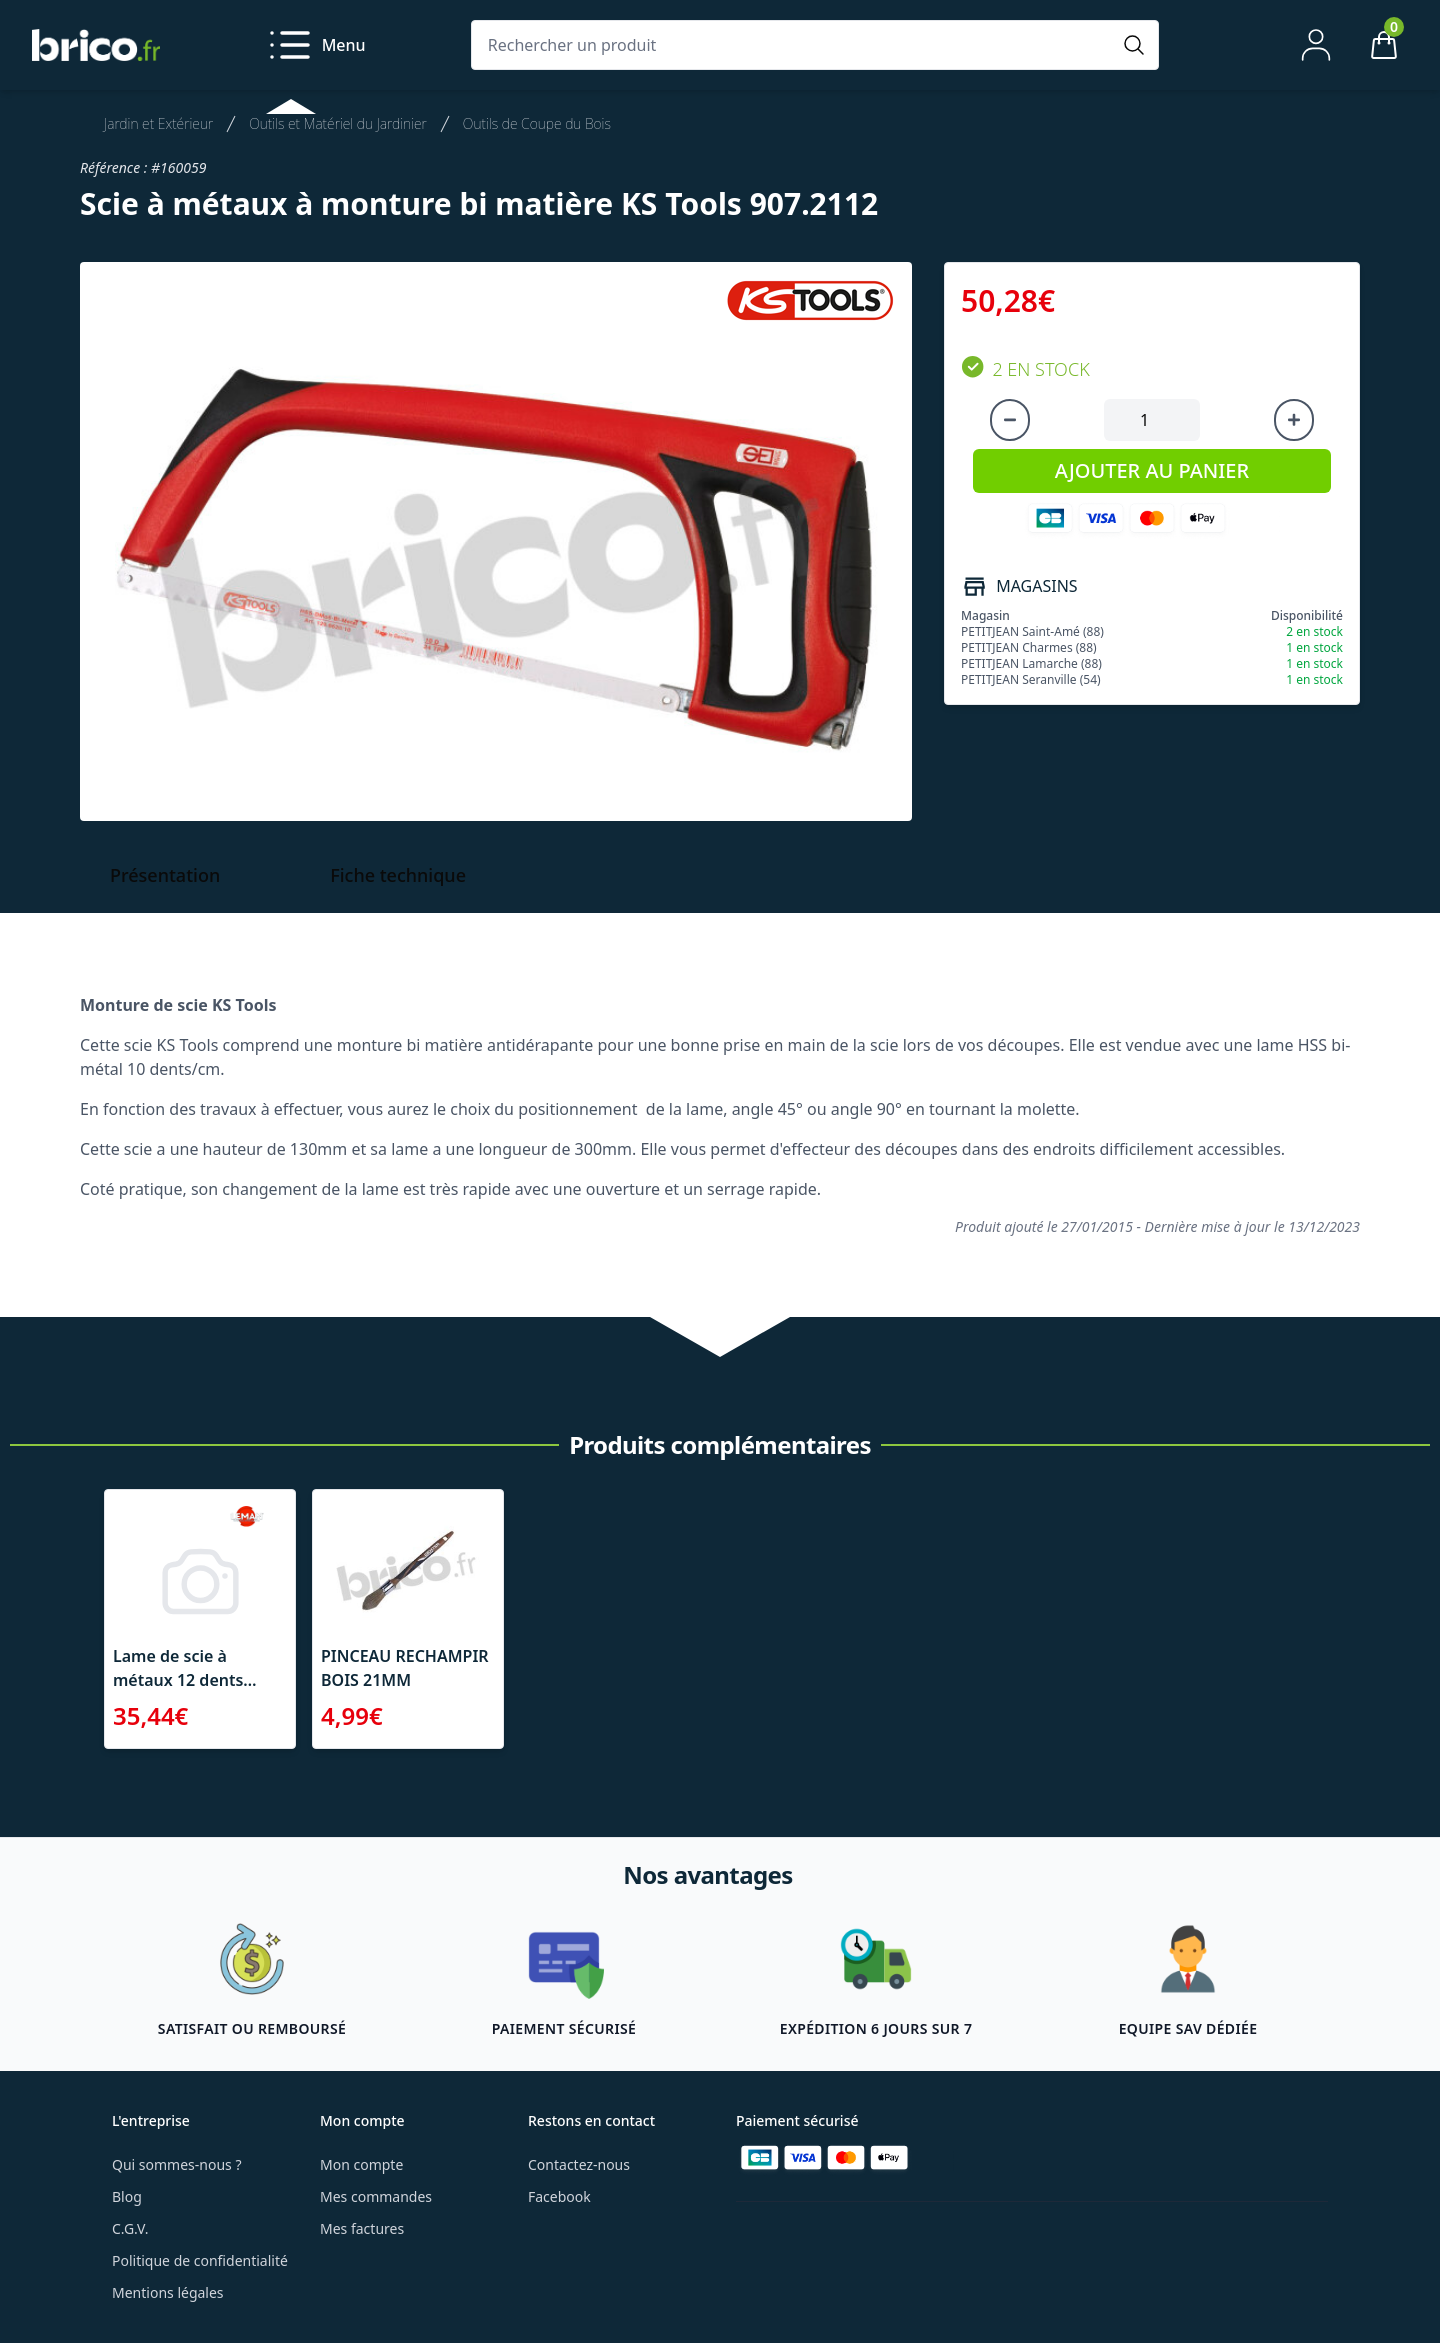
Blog (127, 2196)
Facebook (559, 2196)
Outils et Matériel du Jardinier (338, 123)
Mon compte (361, 2164)
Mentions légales (168, 2292)
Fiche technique (398, 875)
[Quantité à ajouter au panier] (1152, 420)
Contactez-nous (579, 2164)
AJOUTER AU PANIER (1152, 470)
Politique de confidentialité (200, 2260)
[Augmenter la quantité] (1294, 420)
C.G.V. (130, 2228)
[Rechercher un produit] (795, 45)
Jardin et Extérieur (158, 123)
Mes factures (362, 2228)
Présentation (165, 875)
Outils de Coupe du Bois (537, 123)
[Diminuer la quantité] (1010, 420)
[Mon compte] (1316, 45)
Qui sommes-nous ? (177, 2164)
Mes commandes (376, 2196)
